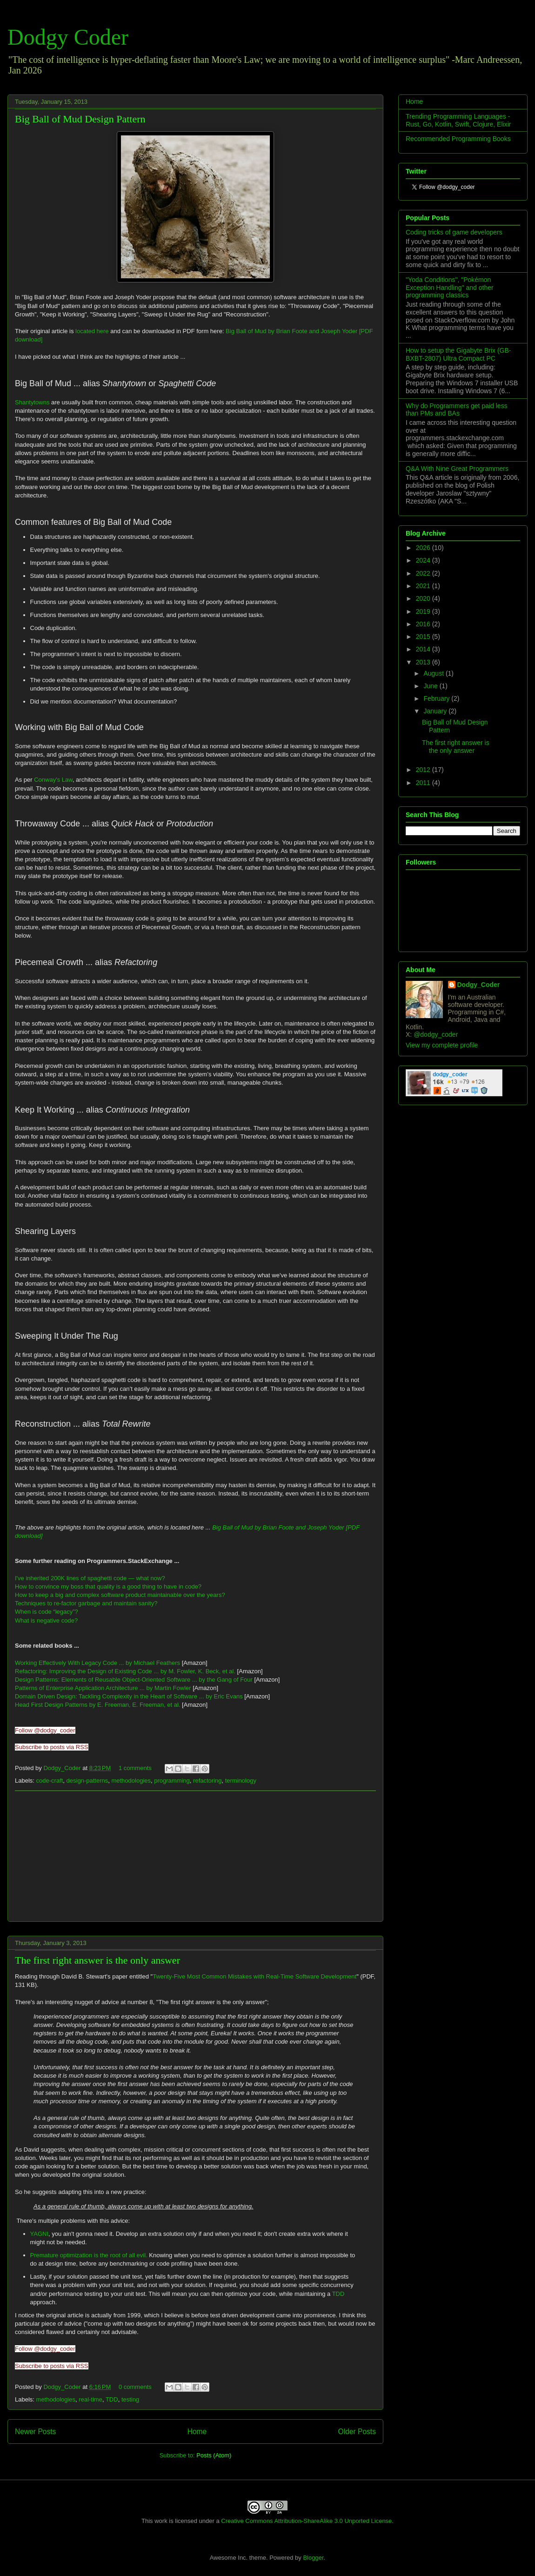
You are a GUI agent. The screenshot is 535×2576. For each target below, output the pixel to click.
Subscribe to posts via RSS (51, 1747)
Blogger (313, 2557)
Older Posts (357, 2431)
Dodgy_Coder (62, 1767)
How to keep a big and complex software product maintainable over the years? (120, 1594)
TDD (338, 2293)
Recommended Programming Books (458, 138)
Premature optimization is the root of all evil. (88, 2255)
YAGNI (39, 2233)
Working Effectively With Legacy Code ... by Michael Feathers (97, 1662)
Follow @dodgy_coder (45, 1730)
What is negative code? (46, 1620)
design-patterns (87, 1780)
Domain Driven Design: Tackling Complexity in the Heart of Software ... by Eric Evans (129, 1696)
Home (197, 2431)
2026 (424, 547)
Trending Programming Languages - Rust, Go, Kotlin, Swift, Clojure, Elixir (458, 120)
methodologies (131, 1780)
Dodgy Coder (67, 37)
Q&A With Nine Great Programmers (457, 468)
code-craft (49, 1780)
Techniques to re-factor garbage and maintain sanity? (86, 1603)
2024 (424, 560)
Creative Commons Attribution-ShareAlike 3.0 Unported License (306, 2520)
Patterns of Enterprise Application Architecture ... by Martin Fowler (103, 1687)
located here (92, 331)
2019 (424, 611)
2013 (424, 662)
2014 (424, 649)
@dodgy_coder (436, 1034)
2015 (424, 636)
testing (130, 2399)
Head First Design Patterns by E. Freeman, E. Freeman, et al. (97, 1704)
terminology (240, 1780)
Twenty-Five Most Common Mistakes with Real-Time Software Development (254, 1976)
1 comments (135, 1767)
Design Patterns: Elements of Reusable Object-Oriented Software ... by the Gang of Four (134, 1679)
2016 (424, 624)
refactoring (207, 1780)
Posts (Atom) (213, 2455)
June (431, 686)
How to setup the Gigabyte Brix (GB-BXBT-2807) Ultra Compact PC (458, 354)
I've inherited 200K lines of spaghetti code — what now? (90, 1578)
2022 (424, 573)
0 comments (135, 2386)
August (434, 673)
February (437, 698)
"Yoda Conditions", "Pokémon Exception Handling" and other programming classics (450, 287)
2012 (424, 769)
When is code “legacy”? (46, 1611)
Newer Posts (35, 2431)
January (435, 711)
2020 (424, 598)
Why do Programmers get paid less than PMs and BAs (457, 409)
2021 (424, 586)
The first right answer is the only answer (97, 1960)
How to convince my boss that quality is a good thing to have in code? (108, 1586)
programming (172, 1780)
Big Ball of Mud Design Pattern (80, 119)
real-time (90, 2399)
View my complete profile (442, 1045)
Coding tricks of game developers (454, 232)
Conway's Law (53, 779)
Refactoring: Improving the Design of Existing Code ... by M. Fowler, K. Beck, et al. (125, 1671)
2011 (424, 782)
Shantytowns (32, 402)
